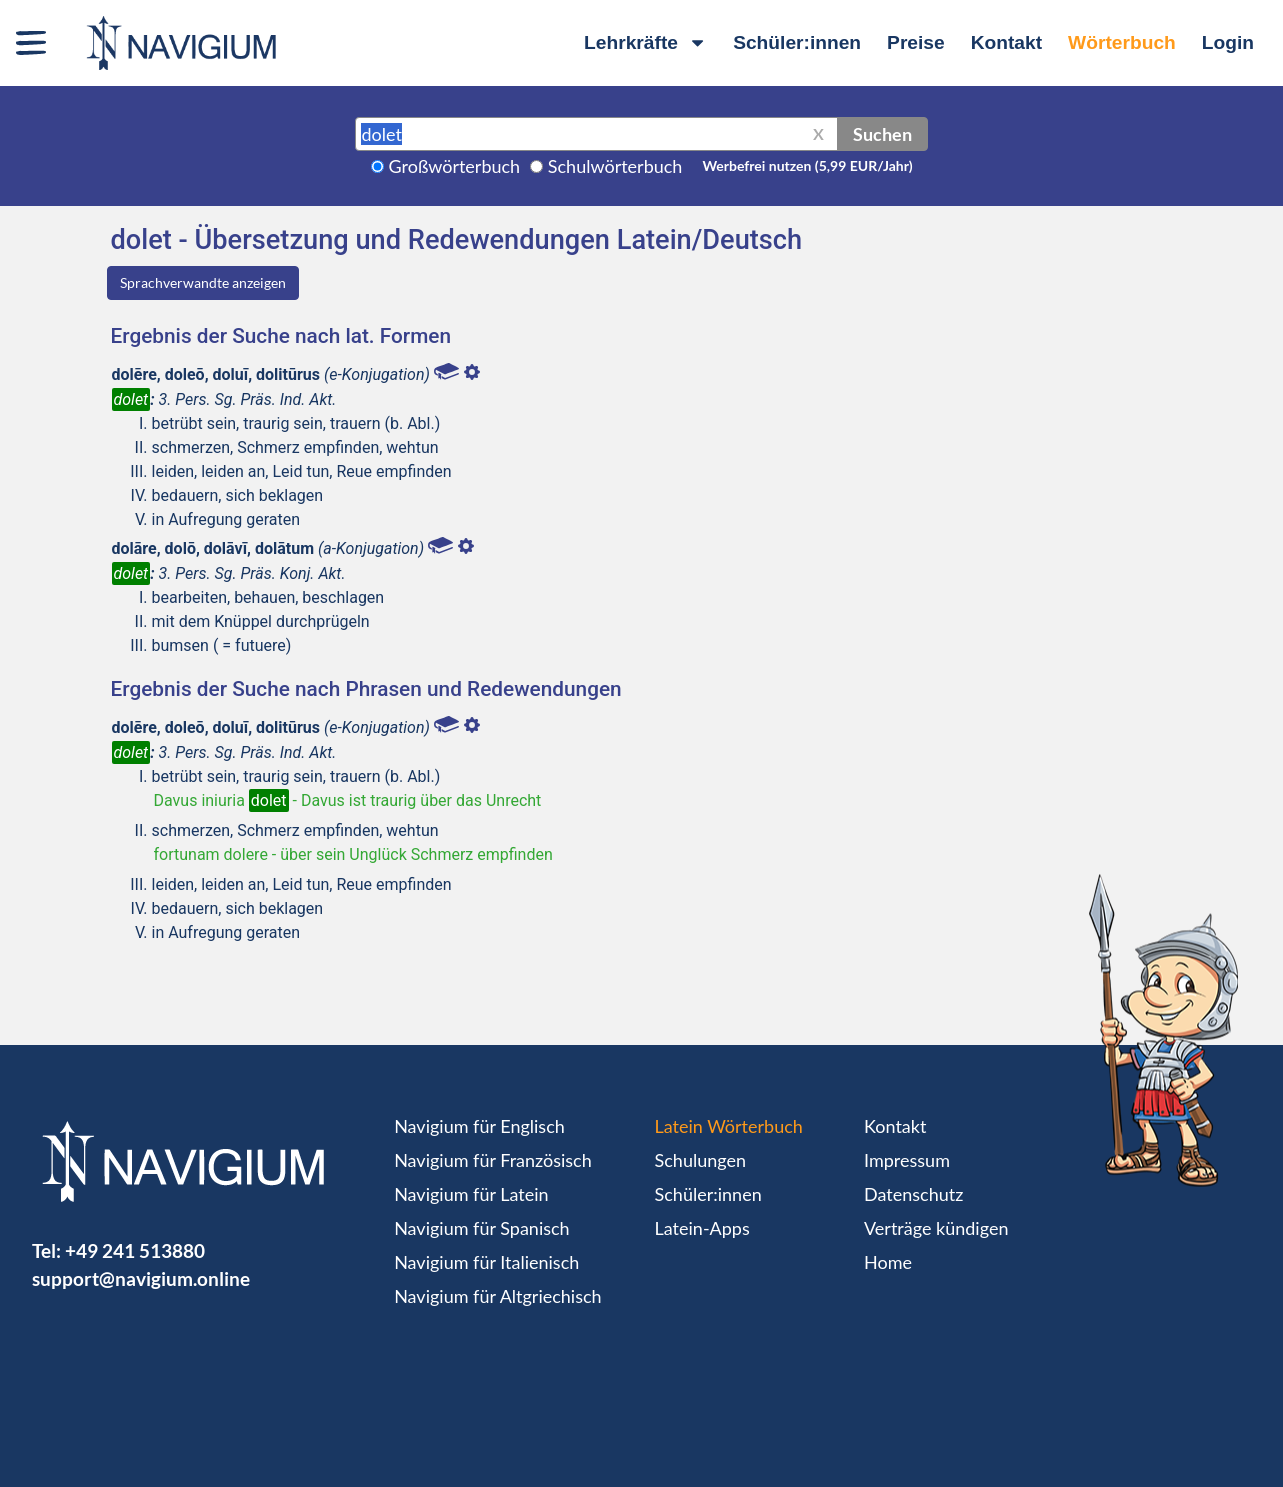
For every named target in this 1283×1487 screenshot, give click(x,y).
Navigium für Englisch (479, 1126)
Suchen (882, 134)
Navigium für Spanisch (482, 1228)
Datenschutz (913, 1194)
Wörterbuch (1122, 42)
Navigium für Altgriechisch (497, 1296)
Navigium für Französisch (493, 1160)
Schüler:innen (797, 42)
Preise (916, 42)
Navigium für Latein (471, 1194)
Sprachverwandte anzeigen (203, 282)
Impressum (907, 1160)
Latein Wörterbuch (729, 1126)
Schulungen (700, 1160)
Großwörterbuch (455, 166)
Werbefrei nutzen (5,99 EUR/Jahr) (807, 165)
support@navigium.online (141, 1278)
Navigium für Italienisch (486, 1262)
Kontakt (1006, 42)
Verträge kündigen (936, 1228)
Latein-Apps (702, 1228)
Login (1228, 42)
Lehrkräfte (645, 42)
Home (888, 1262)
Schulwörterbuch (615, 166)
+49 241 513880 (135, 1250)
